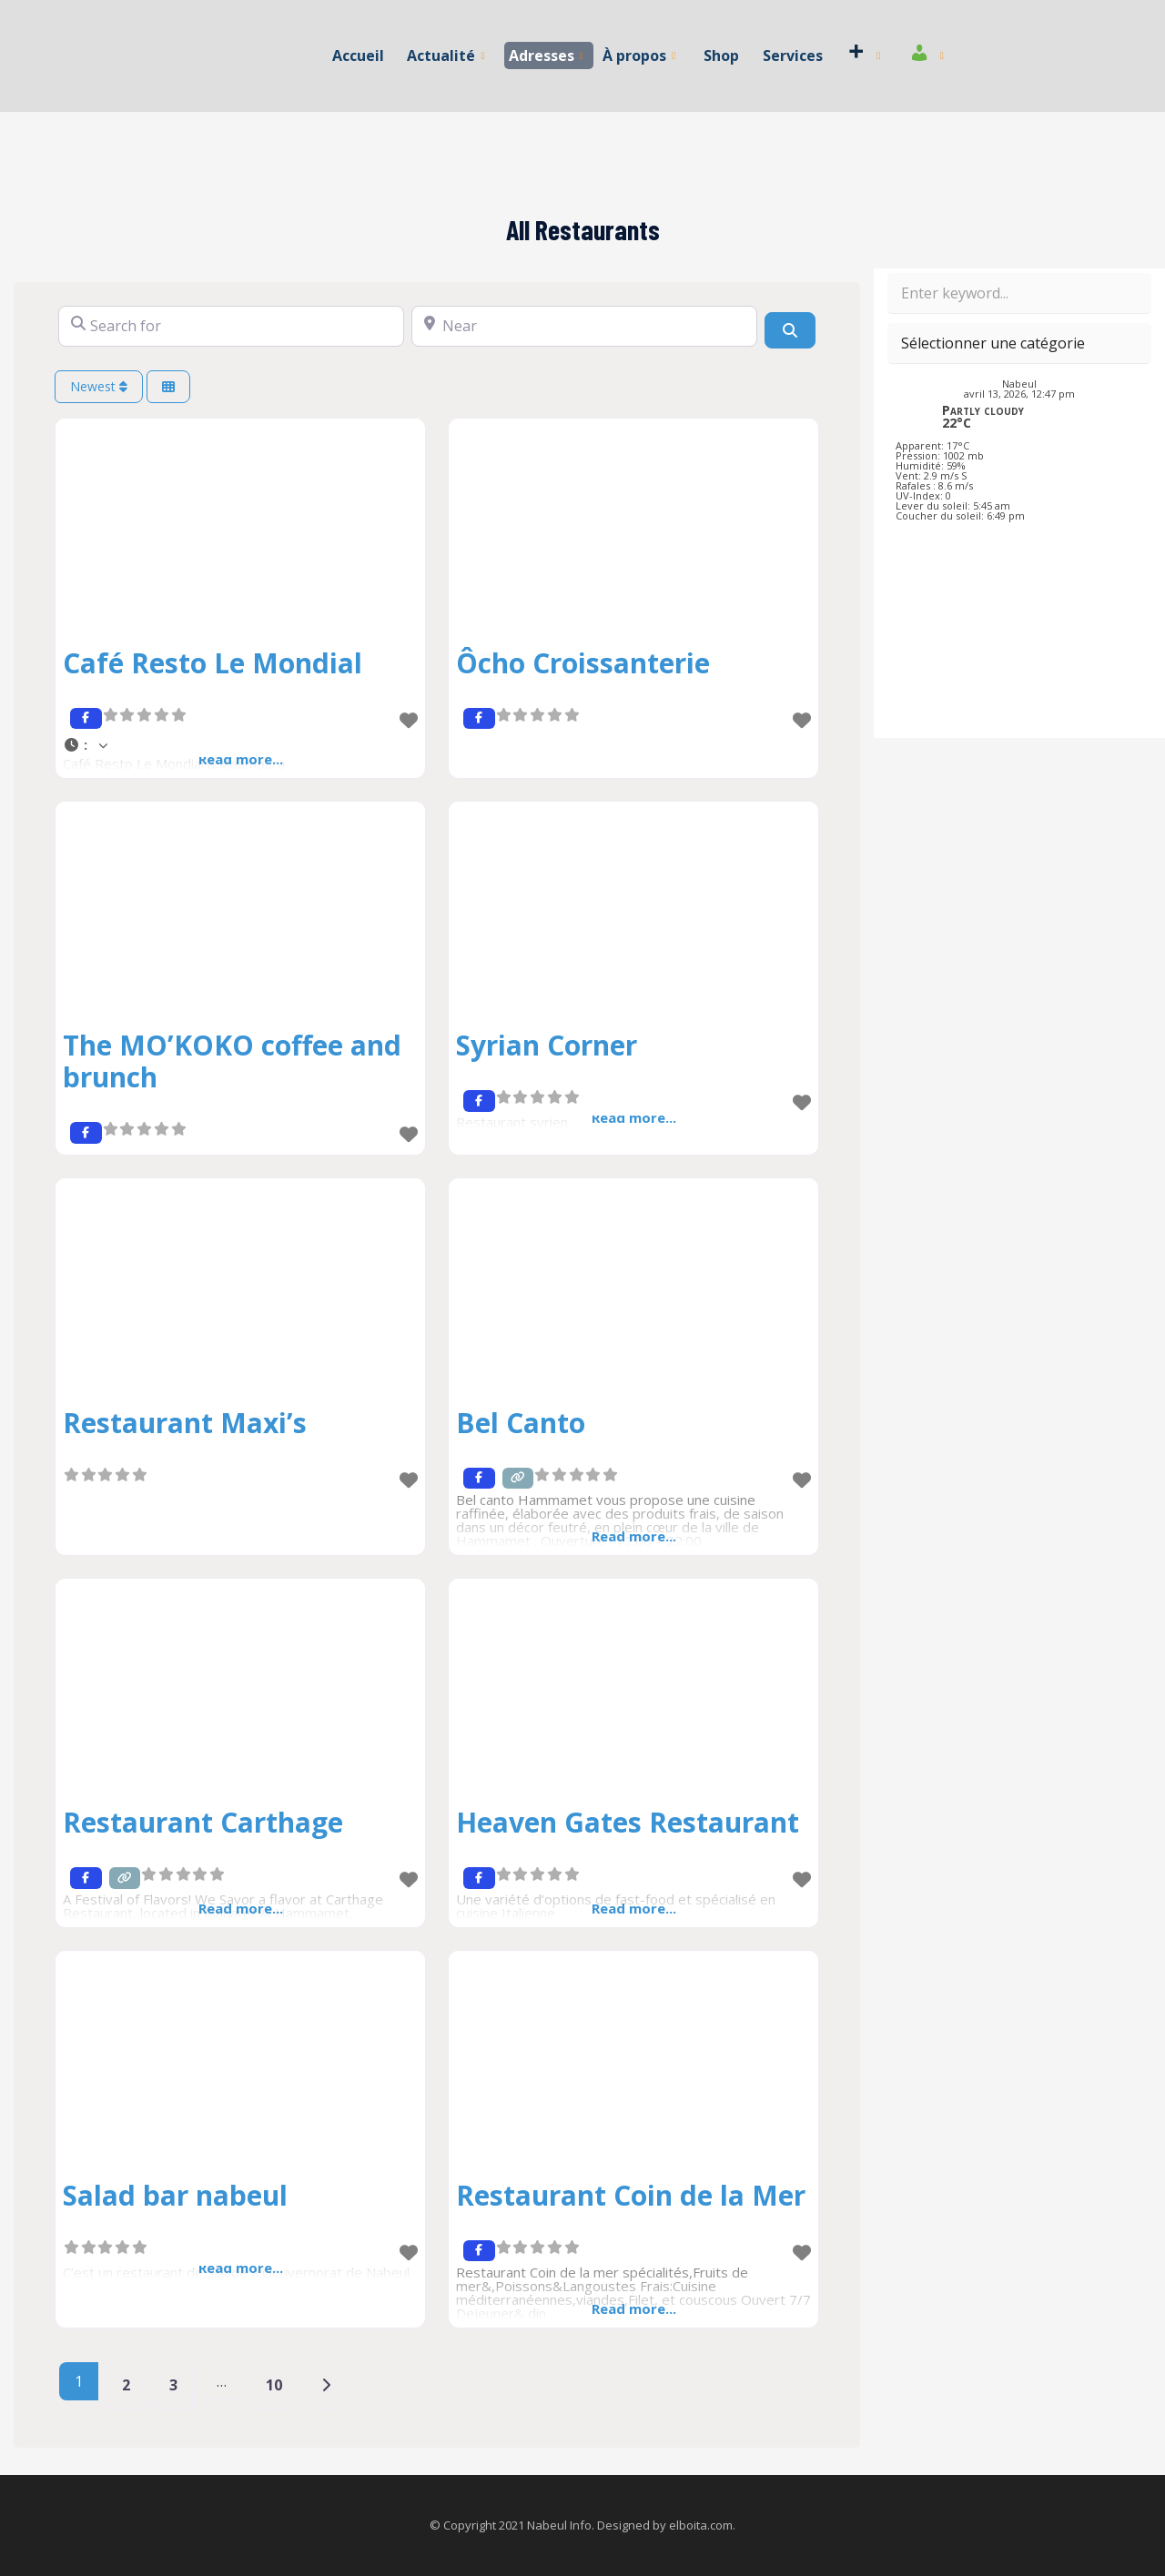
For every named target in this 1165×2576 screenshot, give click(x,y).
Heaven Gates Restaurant (627, 1822)
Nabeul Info (559, 2525)
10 (274, 2385)
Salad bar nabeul (175, 2195)
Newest (98, 386)
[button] (240, 745)
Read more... (634, 1536)
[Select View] (168, 387)
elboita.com (701, 2525)
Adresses (546, 55)
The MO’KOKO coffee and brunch (232, 1061)
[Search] (790, 330)
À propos (639, 55)
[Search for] (231, 326)
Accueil (359, 55)
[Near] (584, 326)
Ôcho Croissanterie (583, 663)
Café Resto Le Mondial (212, 663)
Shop (721, 55)
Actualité (446, 55)
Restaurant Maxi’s (185, 1422)
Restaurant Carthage (203, 1822)
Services (792, 55)
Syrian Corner (546, 1045)
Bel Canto (520, 1422)
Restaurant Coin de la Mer (630, 2195)
